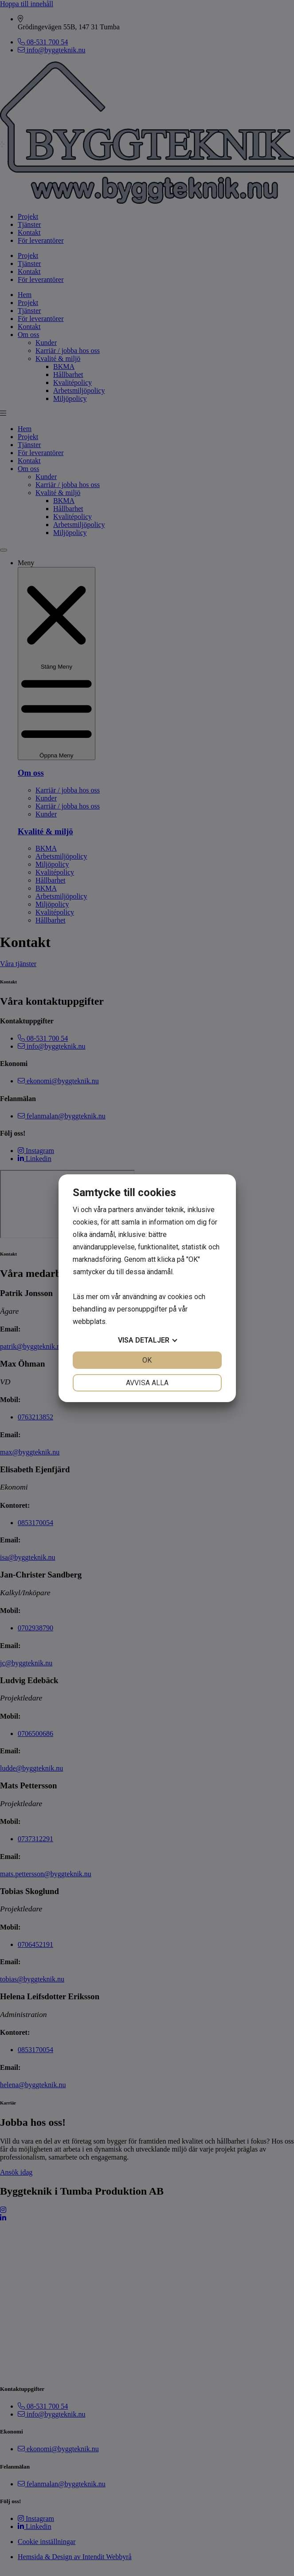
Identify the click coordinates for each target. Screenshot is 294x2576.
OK (147, 1360)
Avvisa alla (147, 1383)
